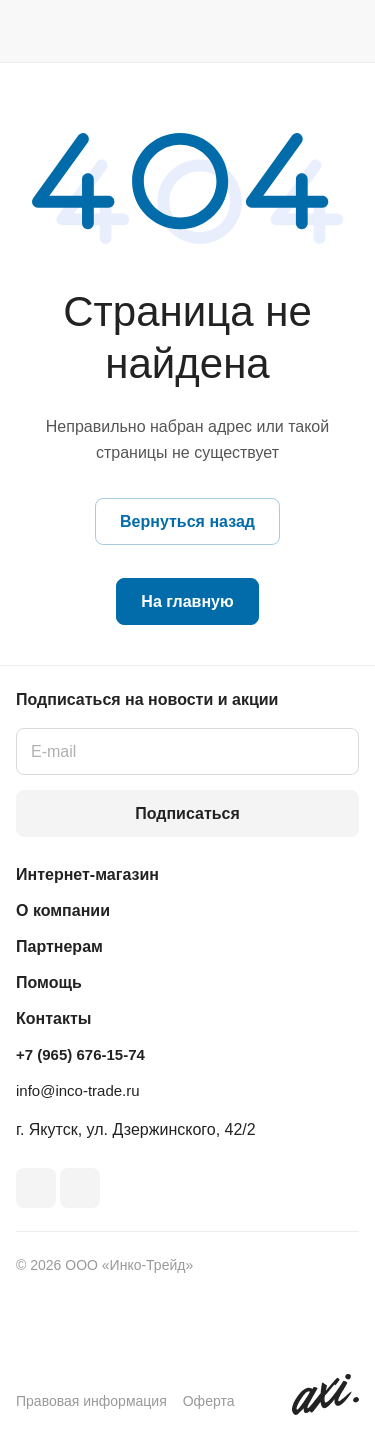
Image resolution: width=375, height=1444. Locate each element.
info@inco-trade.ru (78, 1090)
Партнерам (59, 946)
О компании (63, 910)
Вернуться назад (187, 521)
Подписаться (187, 813)
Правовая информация (91, 1401)
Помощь (49, 982)
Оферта (209, 1401)
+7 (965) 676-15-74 (80, 1054)
